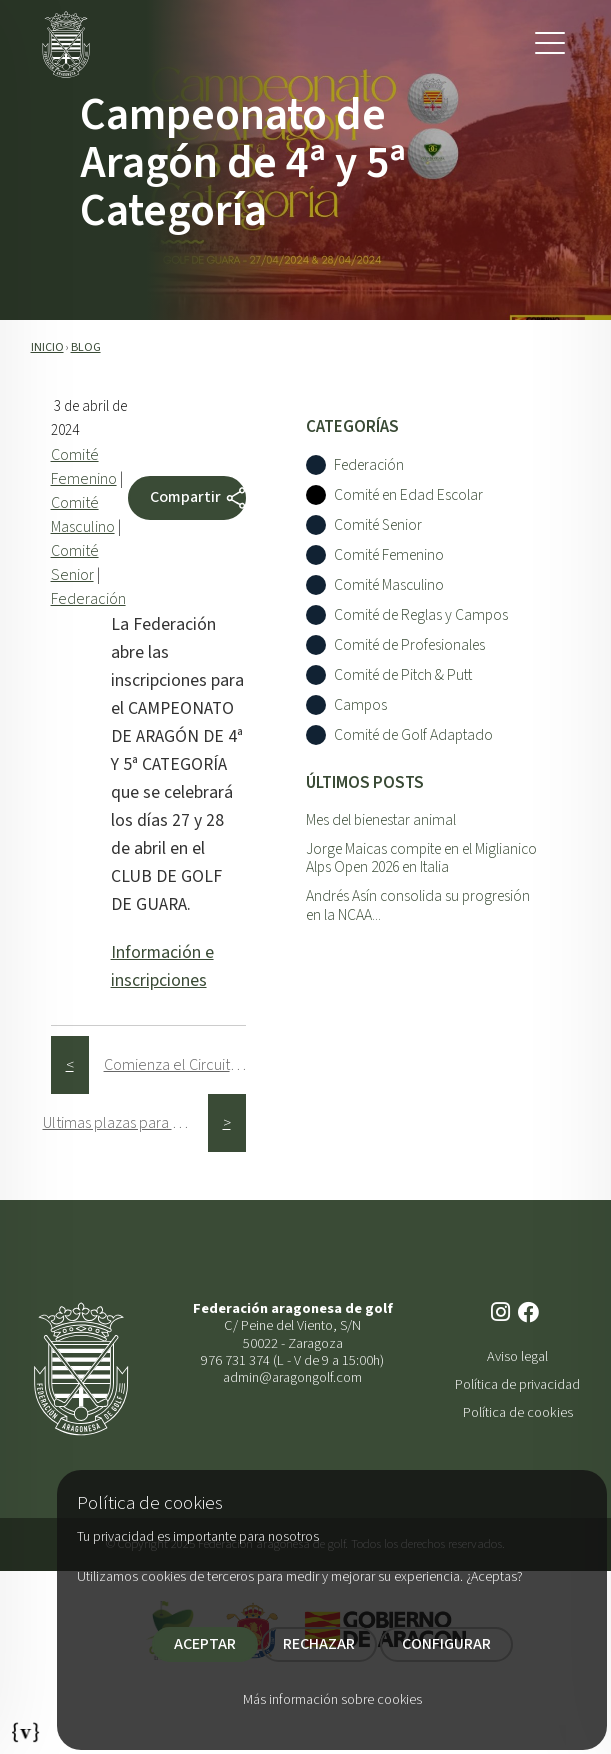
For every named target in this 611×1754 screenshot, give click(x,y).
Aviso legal (517, 1356)
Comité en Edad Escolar (408, 495)
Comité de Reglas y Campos (421, 615)
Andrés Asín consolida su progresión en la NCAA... (418, 905)
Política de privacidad (517, 1384)
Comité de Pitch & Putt (403, 675)
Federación (88, 599)
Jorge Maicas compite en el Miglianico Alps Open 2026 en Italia (421, 858)
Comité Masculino (389, 585)
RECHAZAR (319, 1644)
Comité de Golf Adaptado (413, 735)
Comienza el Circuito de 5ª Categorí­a (186, 1065)
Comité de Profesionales (409, 645)
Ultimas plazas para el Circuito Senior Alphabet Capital (125, 1123)
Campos (360, 705)
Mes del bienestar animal (381, 820)
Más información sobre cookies (332, 1700)
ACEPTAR (205, 1644)
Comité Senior (378, 525)
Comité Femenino (389, 555)
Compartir (198, 498)
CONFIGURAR (446, 1644)
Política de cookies (518, 1412)
